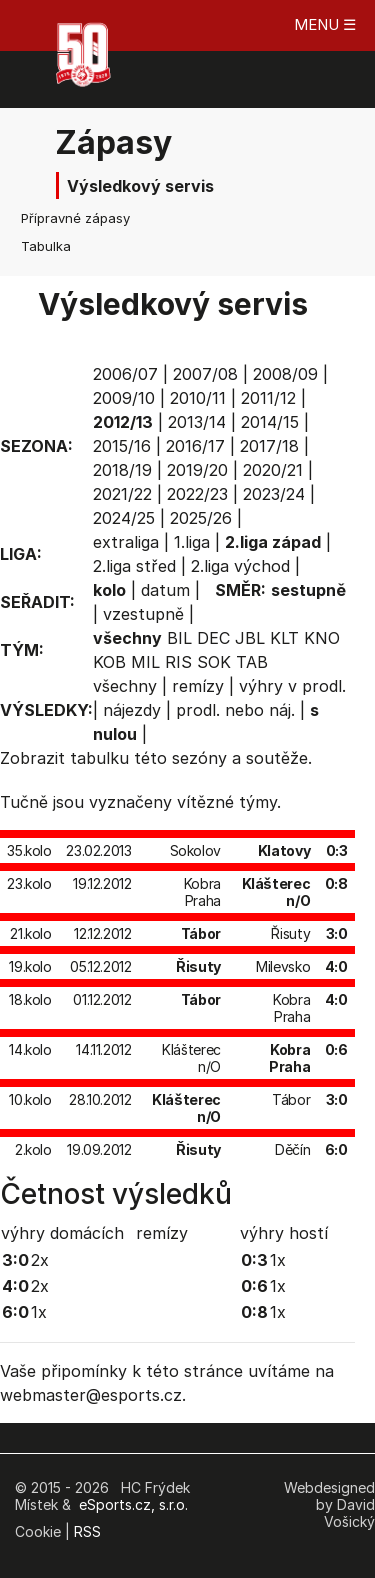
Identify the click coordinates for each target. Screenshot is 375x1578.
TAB (252, 662)
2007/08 (205, 374)
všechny (125, 686)
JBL (250, 638)
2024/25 (124, 518)
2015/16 (122, 446)
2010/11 (198, 398)
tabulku (99, 758)
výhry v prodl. (292, 686)
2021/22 (122, 494)
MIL (145, 662)
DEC (213, 638)
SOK (214, 662)
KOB (109, 662)
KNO (322, 638)
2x (40, 1260)
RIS (178, 662)
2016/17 (195, 446)
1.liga (192, 542)
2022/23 (197, 494)
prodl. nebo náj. (235, 710)
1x (39, 1312)
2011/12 (268, 398)
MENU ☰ (325, 24)
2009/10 (124, 398)
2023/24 (274, 494)
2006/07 (125, 374)
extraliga (126, 542)
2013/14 (197, 422)
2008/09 (285, 374)
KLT (284, 638)
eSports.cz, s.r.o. (133, 1504)
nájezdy (132, 710)
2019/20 (197, 470)
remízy (198, 686)
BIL (179, 638)
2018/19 (122, 470)
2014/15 (270, 422)
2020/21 (273, 470)
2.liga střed (134, 566)
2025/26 (201, 518)
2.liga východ (240, 566)
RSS (87, 1531)
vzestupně (143, 614)
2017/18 (269, 446)
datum (165, 590)
